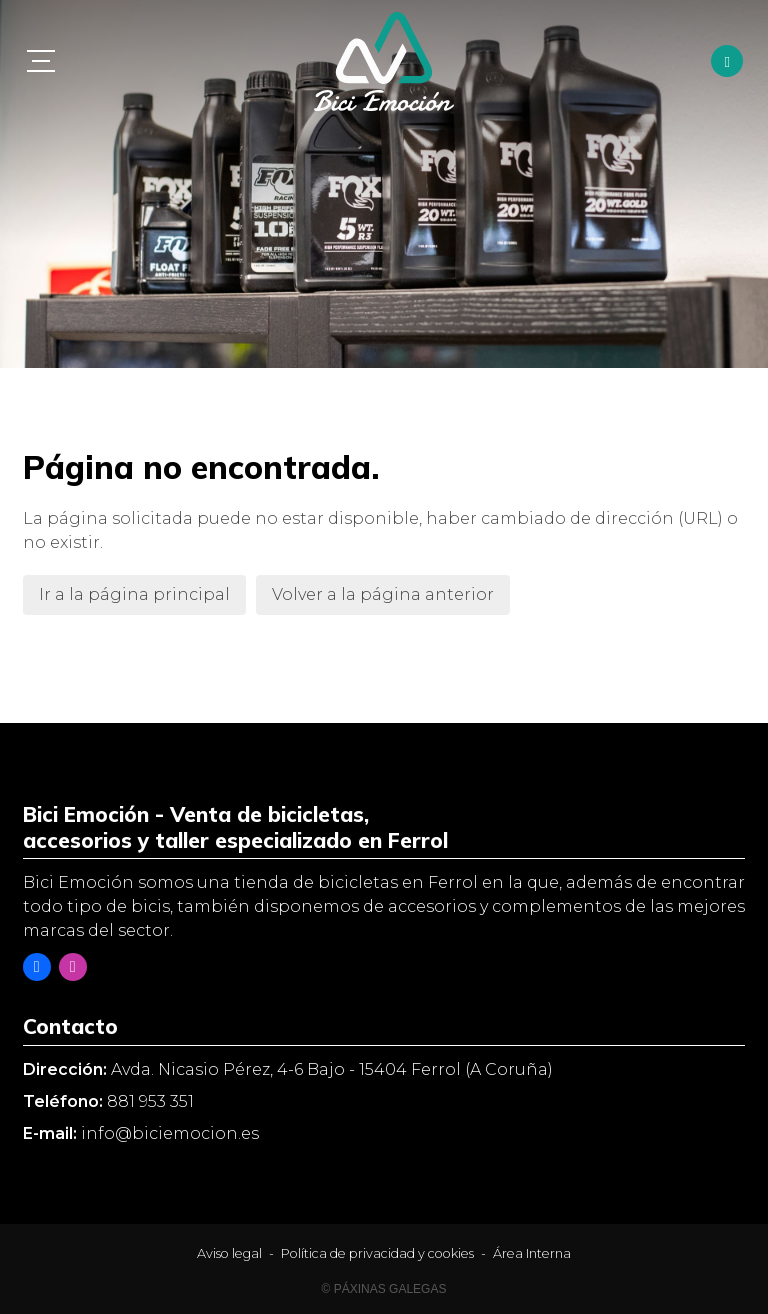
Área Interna (532, 1253)
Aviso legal (229, 1253)
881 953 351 (150, 1101)
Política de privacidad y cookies (377, 1253)
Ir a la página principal (134, 594)
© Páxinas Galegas (384, 1289)
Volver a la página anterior (383, 594)
